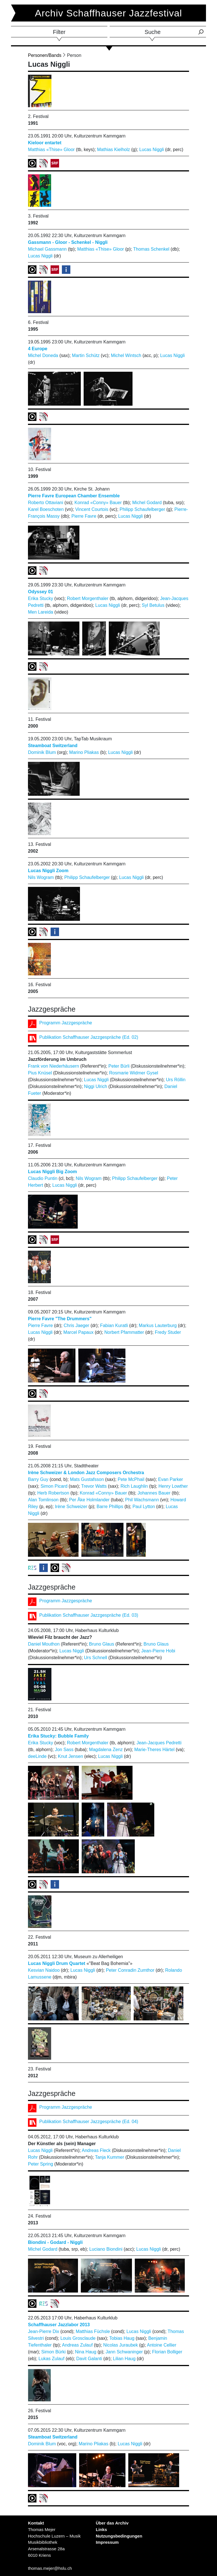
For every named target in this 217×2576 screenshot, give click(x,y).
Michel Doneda (43, 355)
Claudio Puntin (42, 1178)
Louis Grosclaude (78, 2338)
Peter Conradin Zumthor (130, 1970)
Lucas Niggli (151, 149)
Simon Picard (53, 1486)
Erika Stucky (40, 598)
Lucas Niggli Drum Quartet (56, 1963)
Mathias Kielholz (113, 149)
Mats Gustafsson (87, 1479)
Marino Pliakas (84, 752)
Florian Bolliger (167, 2351)
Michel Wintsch (126, 355)
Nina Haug (85, 2351)
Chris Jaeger (76, 1325)
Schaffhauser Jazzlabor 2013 (59, 2324)
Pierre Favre (83, 516)
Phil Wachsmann (142, 1499)
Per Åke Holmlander (89, 1499)
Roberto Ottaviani (45, 502)
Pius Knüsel (40, 1072)
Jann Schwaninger (124, 2351)
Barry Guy (38, 1479)
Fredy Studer (168, 1332)
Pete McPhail (131, 1479)
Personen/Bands (44, 55)
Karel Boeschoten (46, 509)
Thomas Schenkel (151, 249)
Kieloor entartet (44, 142)
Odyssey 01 (40, 591)
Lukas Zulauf (51, 2358)
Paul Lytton (144, 1506)
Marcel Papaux (78, 1332)
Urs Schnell (95, 1657)
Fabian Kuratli (114, 1325)
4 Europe (37, 348)
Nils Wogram (41, 877)
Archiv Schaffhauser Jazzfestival (108, 13)
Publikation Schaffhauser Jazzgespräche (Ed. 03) (88, 1615)
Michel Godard (147, 502)
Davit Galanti (89, 2358)
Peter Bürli (119, 1066)
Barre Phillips (110, 1506)
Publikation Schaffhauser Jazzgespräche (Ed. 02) (88, 1037)
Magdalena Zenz (106, 1749)
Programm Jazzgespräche (65, 1022)
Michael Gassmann (47, 249)
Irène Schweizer (71, 1506)
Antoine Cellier (161, 2345)
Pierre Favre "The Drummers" (60, 1318)
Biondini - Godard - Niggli (55, 2242)
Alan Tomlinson (43, 1499)
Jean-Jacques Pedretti (158, 1742)
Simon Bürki (53, 2351)
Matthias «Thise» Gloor (51, 149)
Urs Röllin (175, 1079)
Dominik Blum (42, 752)
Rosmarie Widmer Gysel (133, 1072)
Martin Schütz (86, 355)
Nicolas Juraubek (120, 2345)
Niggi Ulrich (95, 1086)
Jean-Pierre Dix (43, 2331)
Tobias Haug (121, 2338)
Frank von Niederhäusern (53, 1066)
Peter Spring (40, 2164)
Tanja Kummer (109, 2157)
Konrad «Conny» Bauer (98, 502)
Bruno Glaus (101, 1644)
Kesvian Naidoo (44, 1970)
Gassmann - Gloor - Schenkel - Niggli (68, 242)
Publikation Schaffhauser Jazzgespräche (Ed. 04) (88, 2121)
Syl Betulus (153, 605)
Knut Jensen (70, 1756)
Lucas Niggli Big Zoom (52, 1171)
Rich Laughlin (134, 1486)
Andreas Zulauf (77, 2345)
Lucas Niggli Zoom (48, 870)
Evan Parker (170, 1479)
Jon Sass (64, 1749)
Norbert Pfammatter (124, 1332)
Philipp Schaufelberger (142, 509)
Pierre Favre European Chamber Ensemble (74, 495)
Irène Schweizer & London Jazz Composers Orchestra (86, 1472)
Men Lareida (40, 612)
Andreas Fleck (96, 2150)
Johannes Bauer (154, 1493)
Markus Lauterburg (158, 1325)
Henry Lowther (173, 1486)
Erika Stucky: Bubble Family (58, 1736)
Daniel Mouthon (44, 1644)
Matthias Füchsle (93, 2331)
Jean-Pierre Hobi (158, 1650)
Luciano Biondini (105, 2249)
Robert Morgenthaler (87, 598)
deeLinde (37, 1756)
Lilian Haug (124, 2358)
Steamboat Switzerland (52, 745)
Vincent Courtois (91, 509)
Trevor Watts (94, 1486)
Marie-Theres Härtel (154, 1749)
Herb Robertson (53, 1493)
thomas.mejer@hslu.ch (50, 2568)
